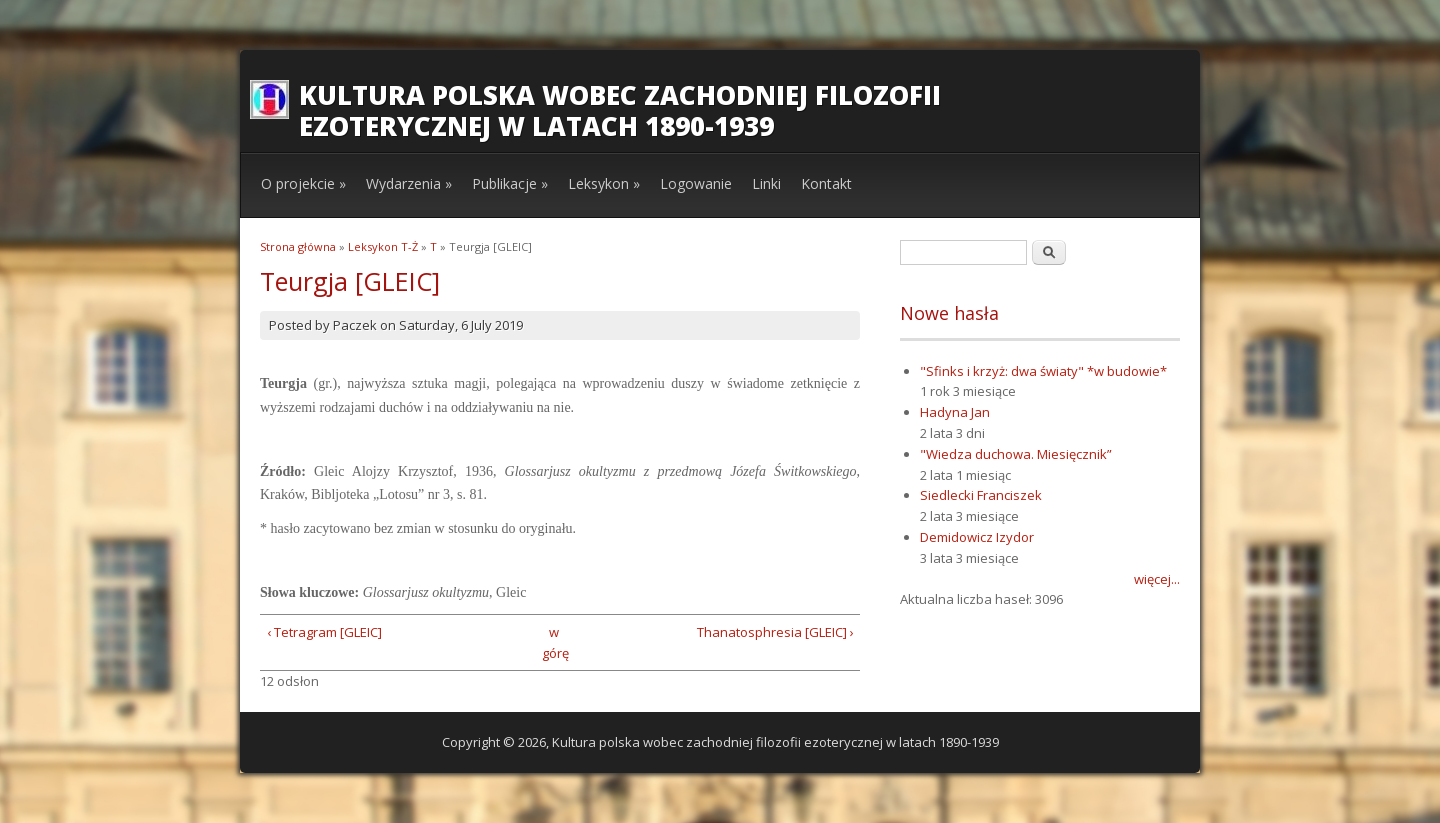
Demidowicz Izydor (977, 537)
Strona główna (298, 246)
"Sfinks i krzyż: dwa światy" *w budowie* (1043, 371)
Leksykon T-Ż (383, 246)
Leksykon (604, 183)
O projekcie (303, 183)
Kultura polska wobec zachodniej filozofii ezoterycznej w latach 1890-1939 (620, 110)
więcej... (1157, 579)
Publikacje (510, 183)
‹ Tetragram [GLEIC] (324, 632)
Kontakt (826, 183)
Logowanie (696, 183)
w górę (553, 642)
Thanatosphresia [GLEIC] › (775, 632)
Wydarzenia (409, 183)
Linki (766, 183)
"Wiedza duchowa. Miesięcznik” (1016, 454)
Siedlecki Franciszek (981, 495)
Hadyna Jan (955, 412)
